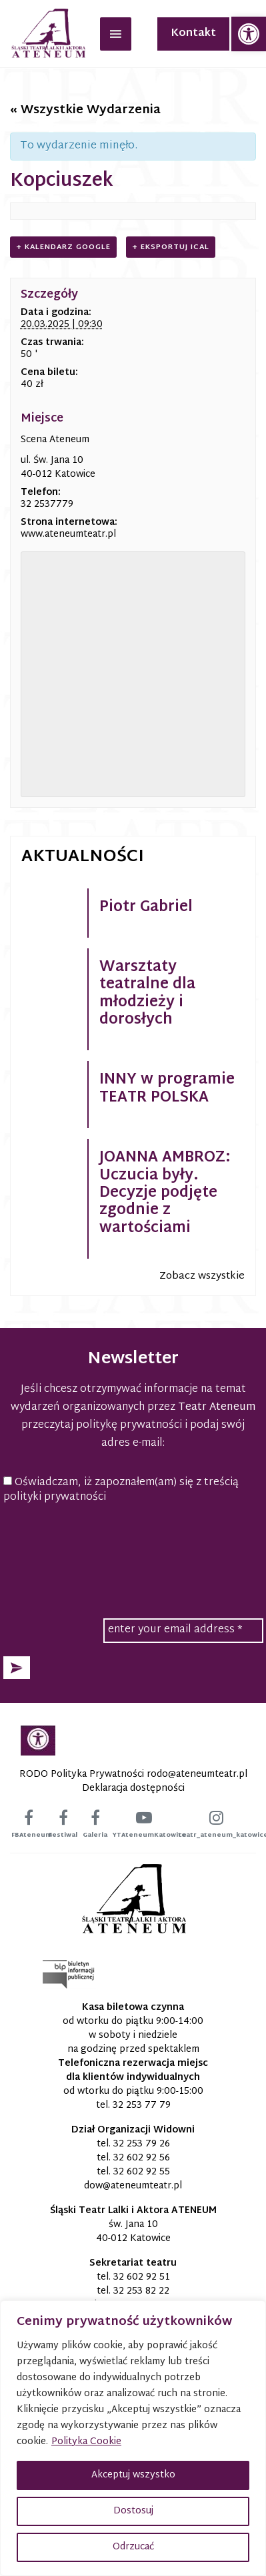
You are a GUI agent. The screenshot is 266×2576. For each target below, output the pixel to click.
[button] (16, 1667)
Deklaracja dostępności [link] (133, 1788)
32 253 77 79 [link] (142, 2105)
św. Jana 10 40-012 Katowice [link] (133, 2231)
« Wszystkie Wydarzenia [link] (85, 110)
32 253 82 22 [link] (141, 2291)
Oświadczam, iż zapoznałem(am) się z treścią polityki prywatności (121, 1491)
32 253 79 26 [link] (141, 2144)
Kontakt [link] (193, 33)
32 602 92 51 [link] (141, 2277)
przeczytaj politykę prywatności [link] (101, 1425)
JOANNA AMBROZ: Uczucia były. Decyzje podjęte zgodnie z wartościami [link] (165, 1193)
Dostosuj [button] (133, 2511)
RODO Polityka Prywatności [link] (81, 1774)
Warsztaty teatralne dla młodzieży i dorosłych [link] (147, 994)
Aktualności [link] (82, 857)
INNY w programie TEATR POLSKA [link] (167, 1089)
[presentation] (133, 1547)
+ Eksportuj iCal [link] (170, 247)
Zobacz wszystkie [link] (202, 1276)
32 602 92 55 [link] (141, 2172)
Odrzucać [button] (133, 2547)
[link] (248, 34)
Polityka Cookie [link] (86, 2441)
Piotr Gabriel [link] (146, 907)
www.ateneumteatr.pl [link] (68, 534)
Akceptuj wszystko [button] (133, 2475)
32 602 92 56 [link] (141, 2158)
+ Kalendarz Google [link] (63, 247)
